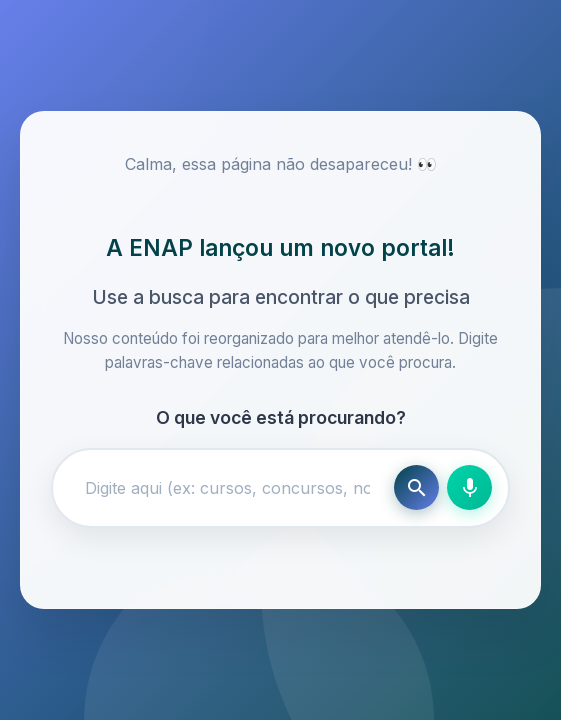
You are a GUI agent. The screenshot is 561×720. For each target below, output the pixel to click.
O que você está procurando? (281, 417)
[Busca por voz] (469, 487)
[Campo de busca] (227, 488)
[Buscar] (416, 487)
